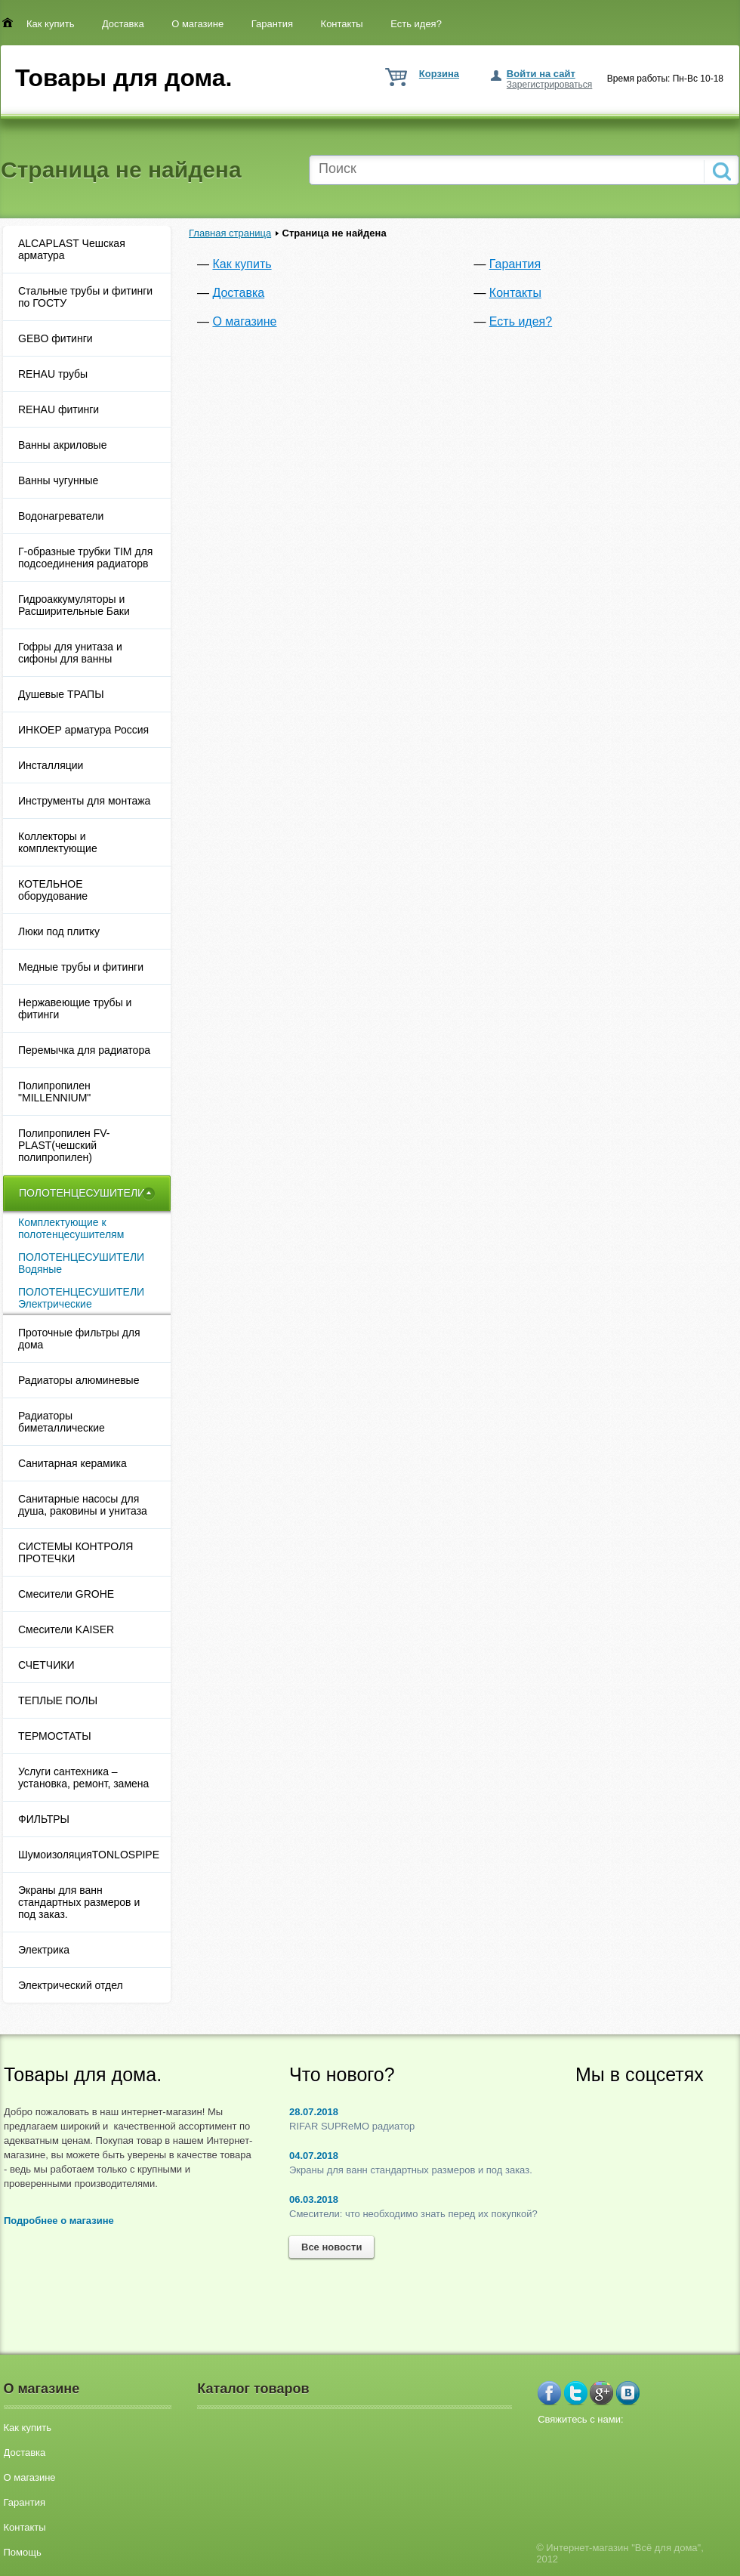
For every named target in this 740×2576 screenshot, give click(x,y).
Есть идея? (416, 23)
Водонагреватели (60, 516)
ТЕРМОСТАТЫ (54, 1736)
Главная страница (230, 233)
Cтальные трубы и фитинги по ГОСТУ (85, 297)
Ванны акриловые (62, 445)
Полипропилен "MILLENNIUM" (54, 1092)
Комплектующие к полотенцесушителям (71, 1228)
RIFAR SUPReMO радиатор (352, 2126)
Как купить (50, 23)
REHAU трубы (53, 374)
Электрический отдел (70, 1985)
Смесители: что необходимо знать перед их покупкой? (413, 2213)
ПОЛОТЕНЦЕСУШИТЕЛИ (82, 1193)
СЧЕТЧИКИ (46, 1665)
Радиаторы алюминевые (78, 1380)
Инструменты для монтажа (84, 801)
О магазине (197, 23)
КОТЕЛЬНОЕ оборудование (54, 890)
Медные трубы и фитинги (80, 967)
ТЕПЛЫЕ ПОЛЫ (57, 1700)
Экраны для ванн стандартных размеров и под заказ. (79, 1902)
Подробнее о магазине (59, 2220)
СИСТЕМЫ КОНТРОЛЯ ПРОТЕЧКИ (75, 1552)
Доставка (123, 23)
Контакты (342, 23)
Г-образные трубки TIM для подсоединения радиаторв (85, 557)
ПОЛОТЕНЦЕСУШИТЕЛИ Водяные (81, 1263)
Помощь (23, 2552)
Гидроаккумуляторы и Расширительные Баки (74, 605)
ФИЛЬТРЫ (43, 1819)
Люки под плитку (59, 931)
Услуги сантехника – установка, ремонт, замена (83, 1777)
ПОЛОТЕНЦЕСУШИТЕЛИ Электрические (81, 1298)
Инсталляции (50, 765)
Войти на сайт (541, 73)
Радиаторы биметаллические (61, 1422)
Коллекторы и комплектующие (57, 842)
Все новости (331, 2247)
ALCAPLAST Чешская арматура (71, 249)
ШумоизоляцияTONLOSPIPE (88, 1855)
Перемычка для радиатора (84, 1050)
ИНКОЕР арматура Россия (83, 730)
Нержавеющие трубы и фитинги (74, 1008)
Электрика (43, 1950)
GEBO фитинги (55, 338)
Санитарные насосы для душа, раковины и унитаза (82, 1505)
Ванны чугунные (58, 480)
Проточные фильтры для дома (79, 1339)
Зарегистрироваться (549, 84)
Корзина (439, 73)
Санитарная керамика (72, 1463)
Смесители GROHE (66, 1594)
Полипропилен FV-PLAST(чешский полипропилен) (63, 1145)
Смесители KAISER (66, 1629)
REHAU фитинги (58, 409)
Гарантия (272, 23)
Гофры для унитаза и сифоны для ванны (70, 653)
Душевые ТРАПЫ (61, 694)
